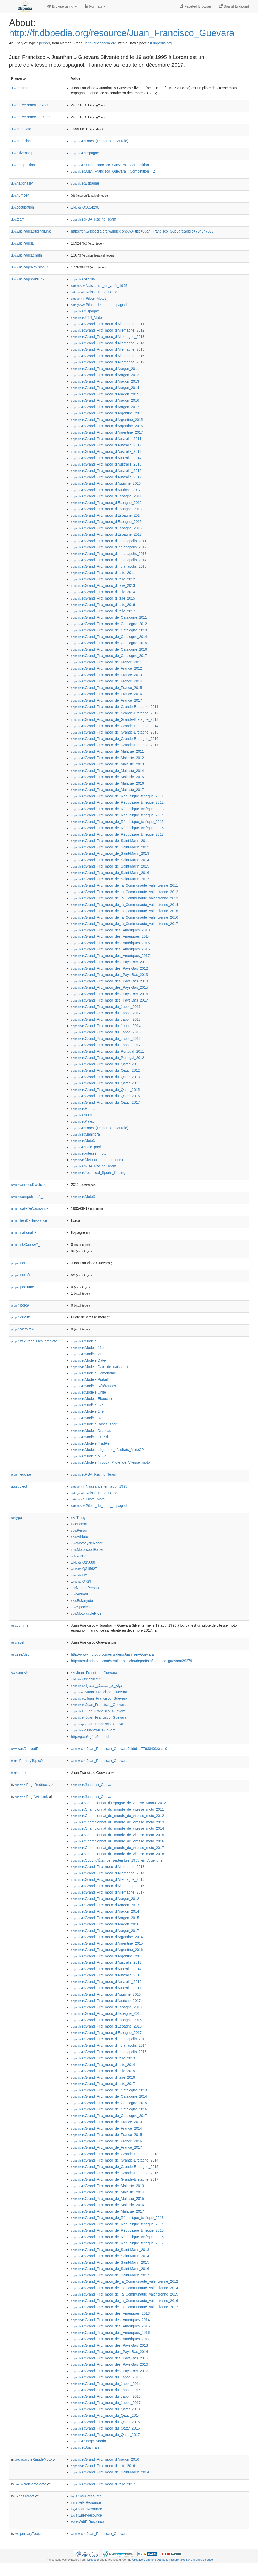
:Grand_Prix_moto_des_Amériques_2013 (110, 930)
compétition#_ (27, 1196)
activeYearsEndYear (30, 105)
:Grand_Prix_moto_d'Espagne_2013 (106, 509)
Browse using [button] (62, 6)
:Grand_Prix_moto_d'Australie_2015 (106, 464)
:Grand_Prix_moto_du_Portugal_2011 (107, 1051)
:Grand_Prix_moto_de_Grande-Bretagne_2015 (114, 732)
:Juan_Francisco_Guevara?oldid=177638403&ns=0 (119, 1749)
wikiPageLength (26, 255)
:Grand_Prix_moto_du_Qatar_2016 (105, 1096)
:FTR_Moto (86, 317)
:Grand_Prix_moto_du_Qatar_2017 (105, 1102)
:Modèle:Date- (88, 1360)
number (20, 195)
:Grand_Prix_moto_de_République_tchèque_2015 (117, 822)
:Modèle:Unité (88, 1392)
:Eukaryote (82, 1600)
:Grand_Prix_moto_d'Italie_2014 (103, 592)
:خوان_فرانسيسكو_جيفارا (97, 1685)
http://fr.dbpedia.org (100, 43)
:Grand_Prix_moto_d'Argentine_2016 (107, 426)
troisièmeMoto (30, 2484)
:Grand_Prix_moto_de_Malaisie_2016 (107, 783)
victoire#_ (23, 1329)
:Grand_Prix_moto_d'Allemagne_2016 (107, 356)
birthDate (21, 129)
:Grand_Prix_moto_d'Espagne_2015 (106, 522)
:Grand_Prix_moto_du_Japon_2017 (106, 1045)
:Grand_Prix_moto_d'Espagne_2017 (106, 534)
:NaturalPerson (85, 1588)
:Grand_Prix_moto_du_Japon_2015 (106, 1032)
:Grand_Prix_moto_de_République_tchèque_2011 (117, 796)
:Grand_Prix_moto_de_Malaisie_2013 (107, 764)
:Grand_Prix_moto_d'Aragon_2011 (105, 369)
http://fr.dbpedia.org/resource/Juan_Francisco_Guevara (122, 33)
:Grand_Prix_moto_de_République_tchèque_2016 (117, 828)
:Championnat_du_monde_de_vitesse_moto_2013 (117, 1822)
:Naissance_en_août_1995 (99, 286)
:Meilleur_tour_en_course (97, 1160)
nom (19, 1263)
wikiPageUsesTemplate (34, 1341)
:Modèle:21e (87, 1354)
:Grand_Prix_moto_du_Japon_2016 (106, 1038)
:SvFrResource (86, 2496)
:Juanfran (85, 2447)
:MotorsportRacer (87, 1549)
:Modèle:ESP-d (89, 1437)
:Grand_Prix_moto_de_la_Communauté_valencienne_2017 (124, 924)
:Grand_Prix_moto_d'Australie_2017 (106, 477)
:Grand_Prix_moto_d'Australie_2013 (106, 451)
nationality (22, 183)
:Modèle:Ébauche (91, 1399)
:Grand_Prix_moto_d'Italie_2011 (103, 573)
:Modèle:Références (93, 1386)
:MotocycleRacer (87, 1543)
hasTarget (24, 2496)
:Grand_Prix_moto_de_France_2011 (106, 662)
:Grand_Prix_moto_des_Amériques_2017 (110, 956)
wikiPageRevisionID (29, 267)
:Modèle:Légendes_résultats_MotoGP (107, 1450)
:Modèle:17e (87, 1405)
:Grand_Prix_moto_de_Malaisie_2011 (107, 751)
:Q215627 (84, 1569)
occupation (22, 207)
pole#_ (21, 1305)
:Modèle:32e (87, 1418)
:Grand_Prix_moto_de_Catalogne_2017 (109, 656)
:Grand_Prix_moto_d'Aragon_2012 (105, 375)
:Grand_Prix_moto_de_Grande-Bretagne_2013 (114, 719)
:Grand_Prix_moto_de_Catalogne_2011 (109, 617)
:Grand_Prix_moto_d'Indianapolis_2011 (109, 541)
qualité (21, 1317)
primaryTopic (28, 2534)
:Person (79, 1524)
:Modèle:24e (87, 1411)
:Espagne (85, 153)
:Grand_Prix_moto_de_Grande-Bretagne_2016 (114, 739)
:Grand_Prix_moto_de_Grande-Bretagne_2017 (114, 745)
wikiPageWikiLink (27, 279)
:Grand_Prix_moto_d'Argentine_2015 (107, 420)
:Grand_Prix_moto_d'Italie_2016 (103, 605)
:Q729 (81, 1581)
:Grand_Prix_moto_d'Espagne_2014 (106, 515)
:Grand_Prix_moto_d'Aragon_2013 (105, 381)
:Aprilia (83, 279)
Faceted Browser (195, 6)
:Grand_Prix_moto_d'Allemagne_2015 (107, 349)
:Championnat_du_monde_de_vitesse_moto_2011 (117, 1809)
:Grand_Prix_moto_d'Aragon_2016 (105, 400)
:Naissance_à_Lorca (94, 292)
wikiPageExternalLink (31, 231)
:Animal (79, 1594)
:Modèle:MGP (88, 1456)
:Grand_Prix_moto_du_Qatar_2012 (105, 1070)
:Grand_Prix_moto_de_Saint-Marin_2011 (110, 841)
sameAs (20, 1673)
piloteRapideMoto (33, 2459)
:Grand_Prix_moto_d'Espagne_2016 (106, 528)
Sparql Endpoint (234, 6)
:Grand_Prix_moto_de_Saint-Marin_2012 (110, 847)
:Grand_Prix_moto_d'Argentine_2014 (107, 413)
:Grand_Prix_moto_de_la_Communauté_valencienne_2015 (124, 911)
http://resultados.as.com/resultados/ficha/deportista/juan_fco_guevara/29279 (131, 1661)
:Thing (78, 1518)
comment (21, 1625)
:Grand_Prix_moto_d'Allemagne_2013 (107, 337)
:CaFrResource (86, 2509)
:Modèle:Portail (89, 1379)
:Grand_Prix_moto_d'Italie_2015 (103, 598)
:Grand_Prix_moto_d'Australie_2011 (106, 439)
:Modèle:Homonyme (93, 1373)
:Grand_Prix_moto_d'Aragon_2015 (105, 394)
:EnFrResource (86, 2515)
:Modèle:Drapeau (91, 1431)
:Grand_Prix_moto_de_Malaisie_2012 (107, 758)
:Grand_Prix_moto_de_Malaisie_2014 (107, 770)
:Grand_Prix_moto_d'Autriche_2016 (106, 483)
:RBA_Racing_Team (93, 219)
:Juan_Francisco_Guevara (94, 1673)
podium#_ (23, 1287)
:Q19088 (83, 1562)
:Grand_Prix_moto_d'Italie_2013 (103, 585)
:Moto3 (83, 1141)
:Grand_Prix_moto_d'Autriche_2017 (106, 490)
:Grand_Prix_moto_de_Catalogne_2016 (109, 649)
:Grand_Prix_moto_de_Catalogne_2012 (109, 624)
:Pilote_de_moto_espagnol (99, 305)
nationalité (24, 1232)
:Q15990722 (86, 1679)
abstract (20, 88)
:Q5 (79, 1575)
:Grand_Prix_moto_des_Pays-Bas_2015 (109, 987)
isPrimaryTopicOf (27, 1761)
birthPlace (22, 141)
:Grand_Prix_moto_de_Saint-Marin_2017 (110, 879)
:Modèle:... (86, 1341)
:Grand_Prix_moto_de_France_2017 (106, 700)
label (17, 1642)
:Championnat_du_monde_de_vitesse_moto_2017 (117, 1848)
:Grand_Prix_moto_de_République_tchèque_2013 (117, 809)
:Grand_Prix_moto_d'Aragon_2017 (105, 407)
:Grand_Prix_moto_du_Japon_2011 (106, 1007)
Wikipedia (93, 2559)
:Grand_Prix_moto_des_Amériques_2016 (110, 949)
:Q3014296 (85, 207)
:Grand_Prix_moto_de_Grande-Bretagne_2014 (114, 726)
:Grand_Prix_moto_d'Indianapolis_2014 (109, 560)
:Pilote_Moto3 (89, 298)
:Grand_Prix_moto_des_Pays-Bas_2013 (109, 975)
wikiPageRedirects (32, 1785)
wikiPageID (23, 243)
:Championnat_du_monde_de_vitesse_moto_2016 (117, 1841)
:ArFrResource (86, 2502)
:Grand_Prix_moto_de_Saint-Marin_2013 (110, 853)
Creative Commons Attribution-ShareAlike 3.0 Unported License (172, 2559)
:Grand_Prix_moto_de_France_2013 (106, 675)
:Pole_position (88, 1147)
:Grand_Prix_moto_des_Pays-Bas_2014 (109, 981)
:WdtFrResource (87, 2522)
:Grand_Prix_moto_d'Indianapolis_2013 (109, 554)
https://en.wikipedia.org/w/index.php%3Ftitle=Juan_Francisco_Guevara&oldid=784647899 (142, 231)
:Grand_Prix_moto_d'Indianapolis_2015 (109, 566)
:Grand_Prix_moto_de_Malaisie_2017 (107, 790)
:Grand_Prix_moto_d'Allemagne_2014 (107, 343)
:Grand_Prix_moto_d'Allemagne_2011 (107, 324)
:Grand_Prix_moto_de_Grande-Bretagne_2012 (114, 713)
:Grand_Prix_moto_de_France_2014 (106, 681)
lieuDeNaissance (29, 1220)
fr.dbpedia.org (161, 43)
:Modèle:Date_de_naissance (100, 1367)
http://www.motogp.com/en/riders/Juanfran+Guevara (112, 1654)
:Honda (83, 1109)
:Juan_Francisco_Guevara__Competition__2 (113, 171)
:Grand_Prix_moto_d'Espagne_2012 (106, 502)
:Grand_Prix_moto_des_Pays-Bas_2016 (109, 994)
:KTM (82, 1115)
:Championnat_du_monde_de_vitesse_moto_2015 (117, 1835)
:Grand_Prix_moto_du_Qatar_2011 (105, 1064)
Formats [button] (95, 6)
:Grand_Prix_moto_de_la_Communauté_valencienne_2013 (124, 898)
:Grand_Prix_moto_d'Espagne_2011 (106, 496)
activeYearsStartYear (30, 117)
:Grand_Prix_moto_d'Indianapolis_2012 (109, 547)
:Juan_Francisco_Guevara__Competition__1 (113, 165)
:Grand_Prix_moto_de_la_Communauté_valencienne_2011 (124, 885)
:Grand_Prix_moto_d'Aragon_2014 (105, 388)
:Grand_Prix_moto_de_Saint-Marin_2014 (110, 860)
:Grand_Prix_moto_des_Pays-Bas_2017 (109, 1000)
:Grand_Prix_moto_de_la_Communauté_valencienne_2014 (124, 904)
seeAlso (20, 1654)
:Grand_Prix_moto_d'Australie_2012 (106, 445)
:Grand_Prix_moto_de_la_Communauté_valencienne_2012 (124, 892)
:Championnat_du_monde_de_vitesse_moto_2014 (117, 1828)
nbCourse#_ (25, 1244)
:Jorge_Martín (88, 2441)
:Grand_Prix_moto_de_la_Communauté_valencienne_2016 (124, 917)
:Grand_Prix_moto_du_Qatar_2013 (105, 1077)
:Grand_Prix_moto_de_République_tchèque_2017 (117, 834)
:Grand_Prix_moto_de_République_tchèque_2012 (117, 802)
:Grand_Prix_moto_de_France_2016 (106, 694)
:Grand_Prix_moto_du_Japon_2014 (106, 1026)
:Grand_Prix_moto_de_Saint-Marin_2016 (110, 873)
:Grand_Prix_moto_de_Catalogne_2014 (109, 636)
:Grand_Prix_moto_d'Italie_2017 (103, 611)
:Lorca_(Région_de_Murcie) (99, 141)
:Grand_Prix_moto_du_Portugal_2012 (107, 1058)
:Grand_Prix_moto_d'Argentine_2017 (107, 432)
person (44, 43)
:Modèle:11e (87, 1348)
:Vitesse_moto (89, 1153)
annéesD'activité (28, 1184)
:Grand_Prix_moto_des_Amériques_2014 (110, 936)
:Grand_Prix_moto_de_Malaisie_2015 (107, 777)
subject (19, 1486)
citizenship (22, 153)
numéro (22, 1275)
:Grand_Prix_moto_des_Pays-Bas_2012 (109, 968)
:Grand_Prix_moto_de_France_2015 (106, 688)
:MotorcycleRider (87, 1613)
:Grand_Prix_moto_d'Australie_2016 (106, 471)
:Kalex (82, 1121)
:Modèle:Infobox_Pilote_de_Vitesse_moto (110, 1462)
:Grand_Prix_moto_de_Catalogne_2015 (109, 643)
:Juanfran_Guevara (93, 1730)
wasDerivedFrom (28, 1749)
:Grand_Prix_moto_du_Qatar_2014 (105, 1083)
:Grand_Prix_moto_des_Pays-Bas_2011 (109, 962)
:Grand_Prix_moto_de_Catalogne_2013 (109, 630)
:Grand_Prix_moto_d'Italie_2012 (103, 579)
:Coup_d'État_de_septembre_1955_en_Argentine (117, 1860)
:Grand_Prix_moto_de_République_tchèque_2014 (117, 815)
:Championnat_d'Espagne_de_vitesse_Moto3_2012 (118, 1803)
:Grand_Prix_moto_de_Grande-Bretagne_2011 (114, 707)
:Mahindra (85, 1134)
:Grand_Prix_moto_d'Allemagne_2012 (107, 330)
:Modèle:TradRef (90, 1443)
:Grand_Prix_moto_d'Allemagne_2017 (107, 362)
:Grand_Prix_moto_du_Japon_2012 (106, 1013)
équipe (21, 1474)
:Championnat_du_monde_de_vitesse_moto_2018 (117, 1854)
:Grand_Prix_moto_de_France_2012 (106, 668)
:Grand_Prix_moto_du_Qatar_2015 (105, 1090)
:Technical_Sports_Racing (98, 1172)
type (16, 1518)
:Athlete (79, 1537)
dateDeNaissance (30, 1208)
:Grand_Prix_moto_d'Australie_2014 (106, 458)
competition (23, 165)
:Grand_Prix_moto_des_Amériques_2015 (110, 943)
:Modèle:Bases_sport (94, 1424)
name (18, 1773)
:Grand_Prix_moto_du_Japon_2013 (106, 1019)
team (18, 219)
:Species (80, 1607)
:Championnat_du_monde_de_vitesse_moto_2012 (117, 1816)
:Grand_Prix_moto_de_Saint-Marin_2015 (110, 866)
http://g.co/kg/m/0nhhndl (90, 1737)
